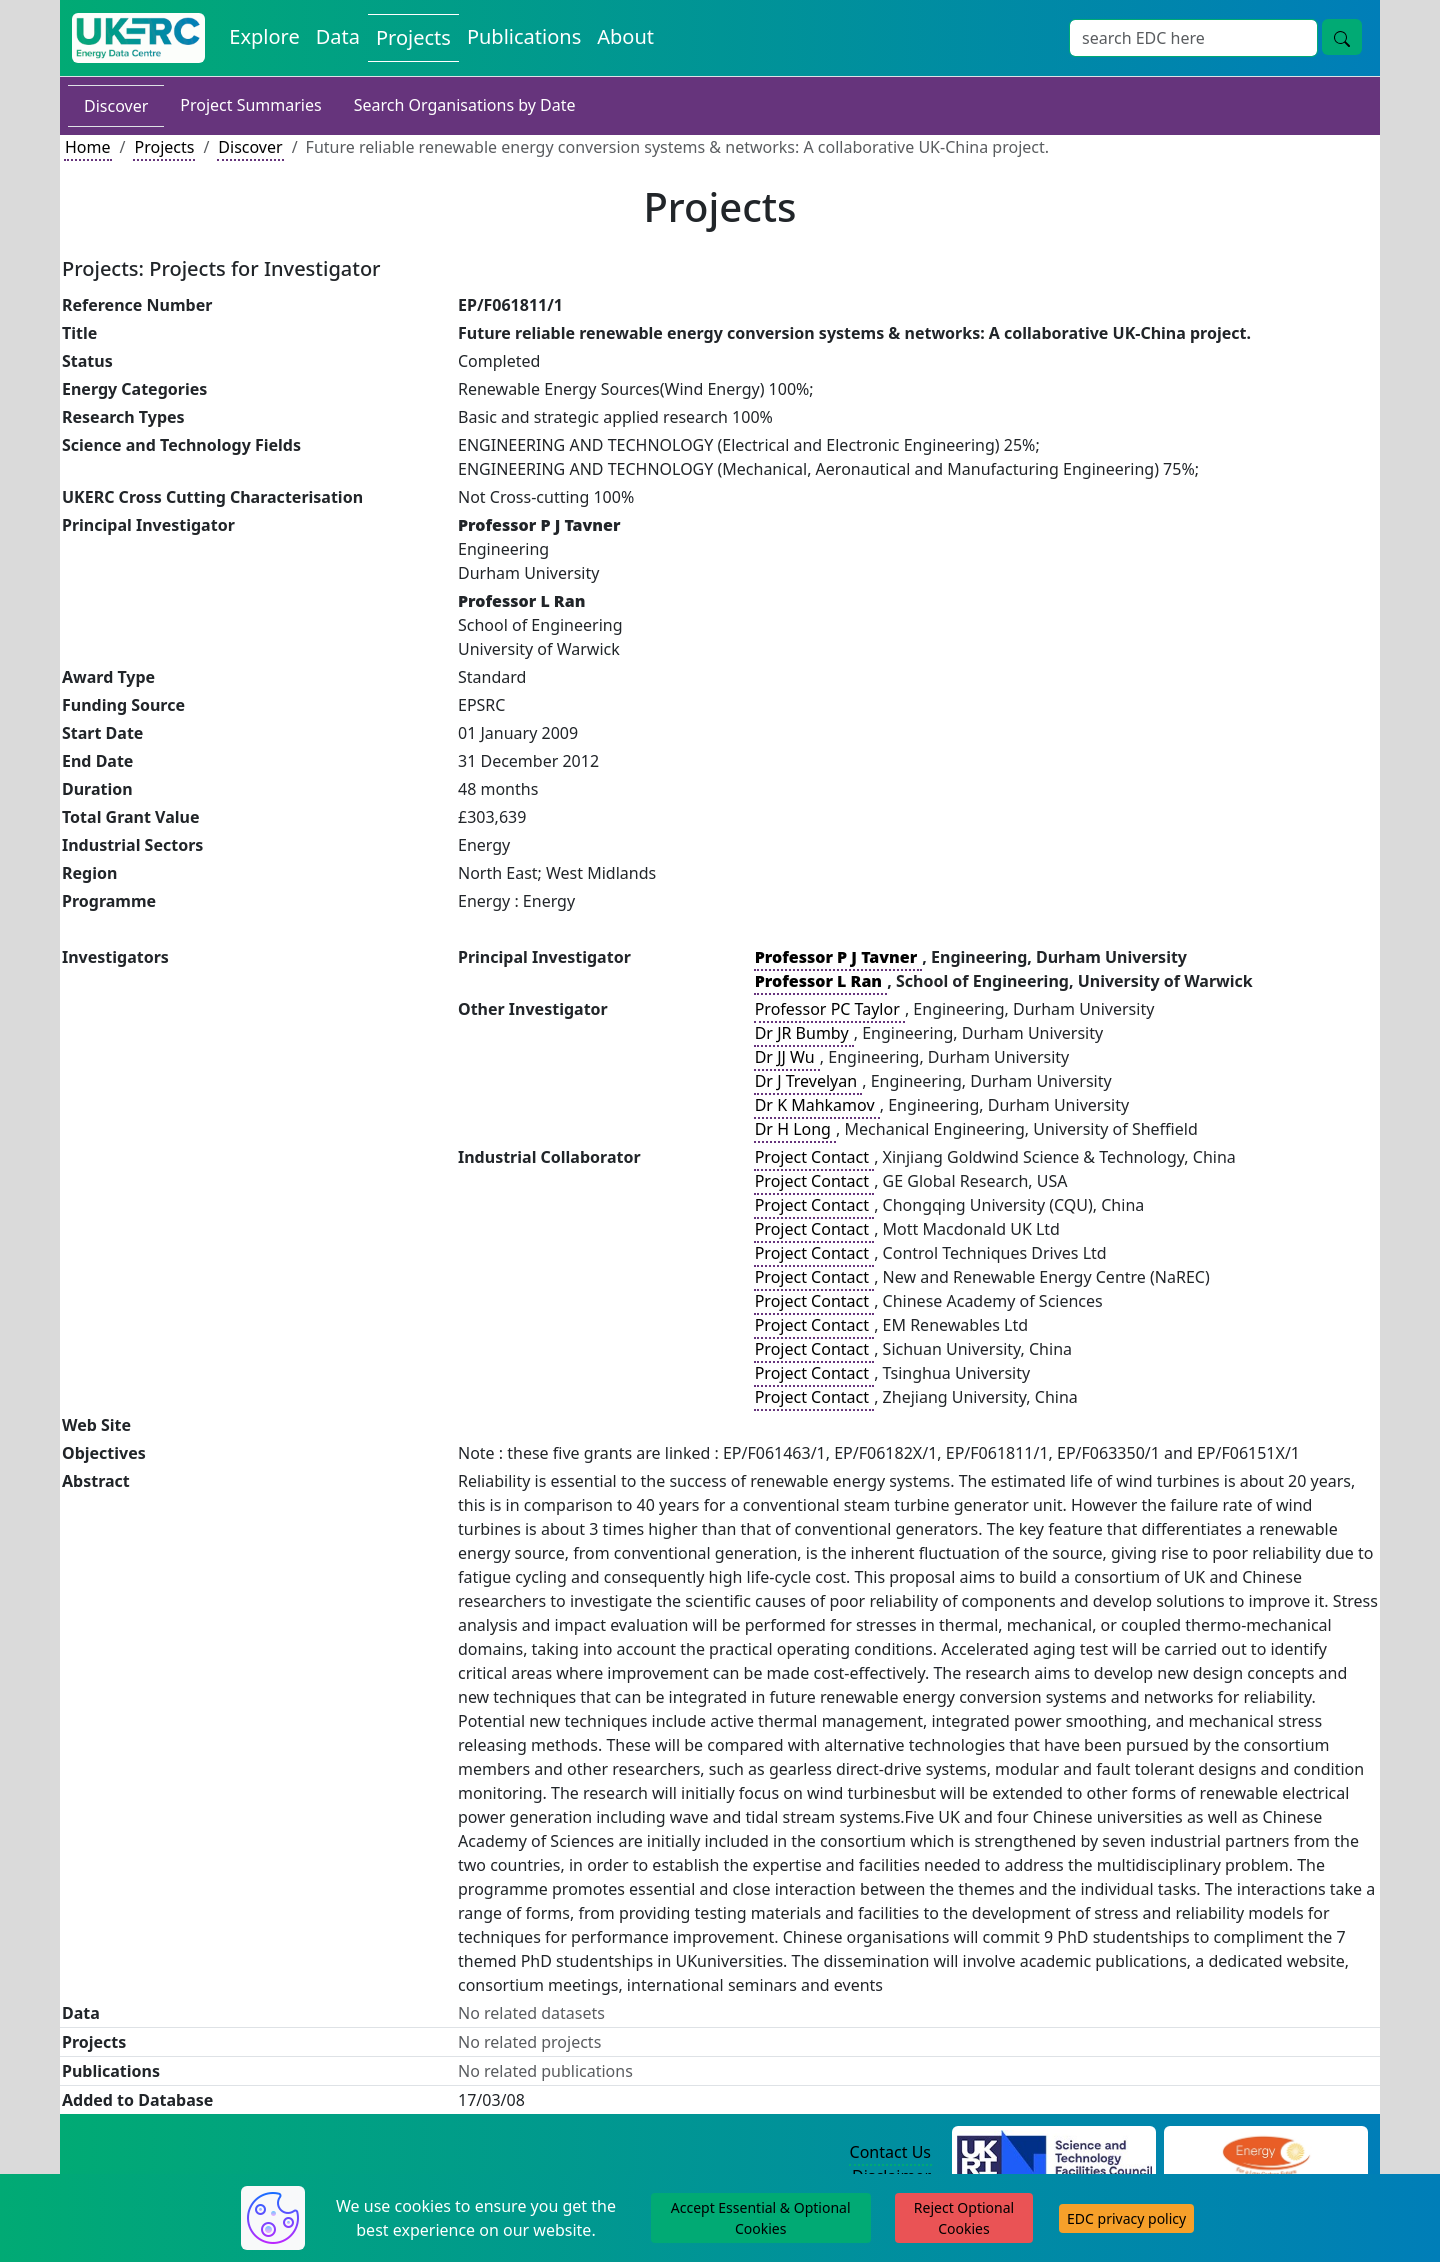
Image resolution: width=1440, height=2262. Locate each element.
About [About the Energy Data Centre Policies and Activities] (625, 36)
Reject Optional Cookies (964, 2218)
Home (88, 147)
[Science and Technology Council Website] (1054, 2153)
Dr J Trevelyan (808, 1081)
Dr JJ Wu (787, 1057)
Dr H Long (795, 1129)
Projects (164, 147)
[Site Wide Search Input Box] (1193, 38)
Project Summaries (250, 105)
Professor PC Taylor (829, 1009)
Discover (116, 106)
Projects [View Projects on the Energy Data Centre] (413, 37)
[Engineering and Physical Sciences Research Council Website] (1265, 2153)
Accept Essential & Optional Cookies (761, 2218)
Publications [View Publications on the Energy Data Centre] (524, 36)
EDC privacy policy (1126, 2218)
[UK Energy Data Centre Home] (138, 38)
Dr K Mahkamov (817, 1105)
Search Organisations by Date (465, 105)
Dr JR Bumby (804, 1033)
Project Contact (814, 1157)
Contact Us (890, 2152)
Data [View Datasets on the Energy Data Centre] (338, 36)
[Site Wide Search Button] (1342, 37)
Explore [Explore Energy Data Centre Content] (264, 36)
